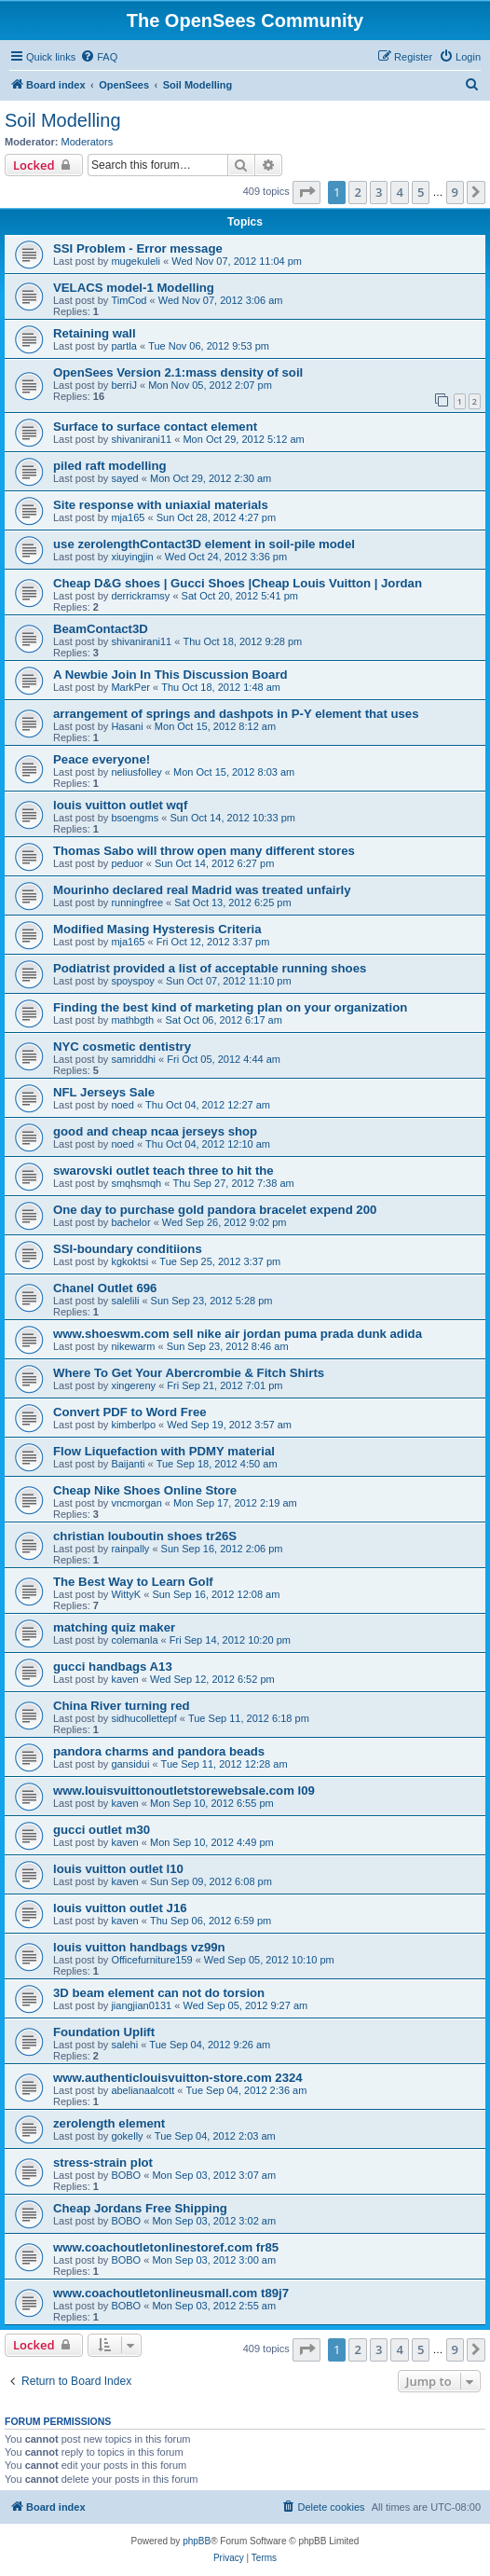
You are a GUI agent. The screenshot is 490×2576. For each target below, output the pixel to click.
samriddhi (133, 1059)
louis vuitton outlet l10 (118, 1869)
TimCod (128, 300)
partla (124, 345)
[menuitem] (98, 57)
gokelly (127, 2136)
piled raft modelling (110, 466)
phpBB (197, 2541)
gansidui (130, 1764)
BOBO (126, 2175)
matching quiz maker (114, 1627)
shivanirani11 (141, 439)
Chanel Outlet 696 (105, 1288)
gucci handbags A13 (112, 1667)
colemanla (134, 1640)
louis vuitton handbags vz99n (139, 1947)
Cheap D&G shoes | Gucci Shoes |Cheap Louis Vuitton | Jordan (237, 583)
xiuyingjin (132, 556)
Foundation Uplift (104, 2032)
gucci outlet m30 (101, 1830)
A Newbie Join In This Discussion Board (170, 675)
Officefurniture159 (151, 1959)
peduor (127, 863)
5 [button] (420, 192)
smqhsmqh (136, 1183)
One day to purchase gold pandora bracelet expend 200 (214, 1210)
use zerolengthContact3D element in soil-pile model (204, 544)
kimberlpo (133, 1424)
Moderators (87, 141)
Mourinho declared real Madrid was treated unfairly (202, 890)
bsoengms (134, 817)
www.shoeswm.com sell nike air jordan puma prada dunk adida (237, 1334)
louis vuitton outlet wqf (120, 805)
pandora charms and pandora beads (159, 1751)
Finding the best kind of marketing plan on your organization (230, 1007)
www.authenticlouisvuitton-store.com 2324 (178, 2078)
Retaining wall (94, 333)
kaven (124, 1679)
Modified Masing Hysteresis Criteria (157, 929)
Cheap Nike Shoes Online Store (145, 1490)
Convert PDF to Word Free (130, 1412)
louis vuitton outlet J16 (120, 1908)
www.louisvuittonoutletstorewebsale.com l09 (184, 1791)
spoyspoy (132, 980)
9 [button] (455, 192)
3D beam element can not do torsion (159, 1993)
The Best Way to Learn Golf (133, 1582)
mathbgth (132, 1020)
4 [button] (399, 192)
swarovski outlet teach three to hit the (163, 1171)
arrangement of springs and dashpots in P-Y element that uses (236, 714)
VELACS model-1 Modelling (133, 288)
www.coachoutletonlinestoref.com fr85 (166, 2247)
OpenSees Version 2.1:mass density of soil (178, 372)
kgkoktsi (129, 1261)
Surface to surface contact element (155, 427)
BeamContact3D (100, 629)
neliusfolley (136, 772)
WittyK (126, 1594)
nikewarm (133, 1346)
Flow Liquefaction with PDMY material (164, 1451)
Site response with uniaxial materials (160, 505)
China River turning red (121, 1706)
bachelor (130, 1222)
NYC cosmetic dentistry (122, 1047)
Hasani (127, 726)
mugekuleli (135, 261)
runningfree (137, 902)
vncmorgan (136, 1502)
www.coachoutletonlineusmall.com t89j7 (171, 2293)
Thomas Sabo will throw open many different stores (204, 851)
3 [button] (378, 192)
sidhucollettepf (143, 1718)
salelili (125, 1300)
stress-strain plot (103, 2163)
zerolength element (109, 2123)
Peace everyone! (101, 759)
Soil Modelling (63, 120)
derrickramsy (140, 595)
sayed (124, 478)
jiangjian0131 (141, 2005)
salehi (124, 2044)
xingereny (133, 1385)
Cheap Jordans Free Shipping (140, 2208)
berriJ (124, 385)
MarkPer (130, 687)
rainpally (130, 1548)
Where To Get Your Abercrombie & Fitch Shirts (188, 1373)
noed (122, 1104)
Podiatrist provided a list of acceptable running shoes (209, 968)
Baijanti (127, 1463)
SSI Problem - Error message (138, 248)
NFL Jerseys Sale (104, 1092)
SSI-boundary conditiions (127, 1249)
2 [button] (357, 192)
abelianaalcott (142, 2090)
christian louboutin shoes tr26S (145, 1536)
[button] (306, 192)
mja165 (127, 517)
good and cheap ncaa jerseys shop (155, 1131)
